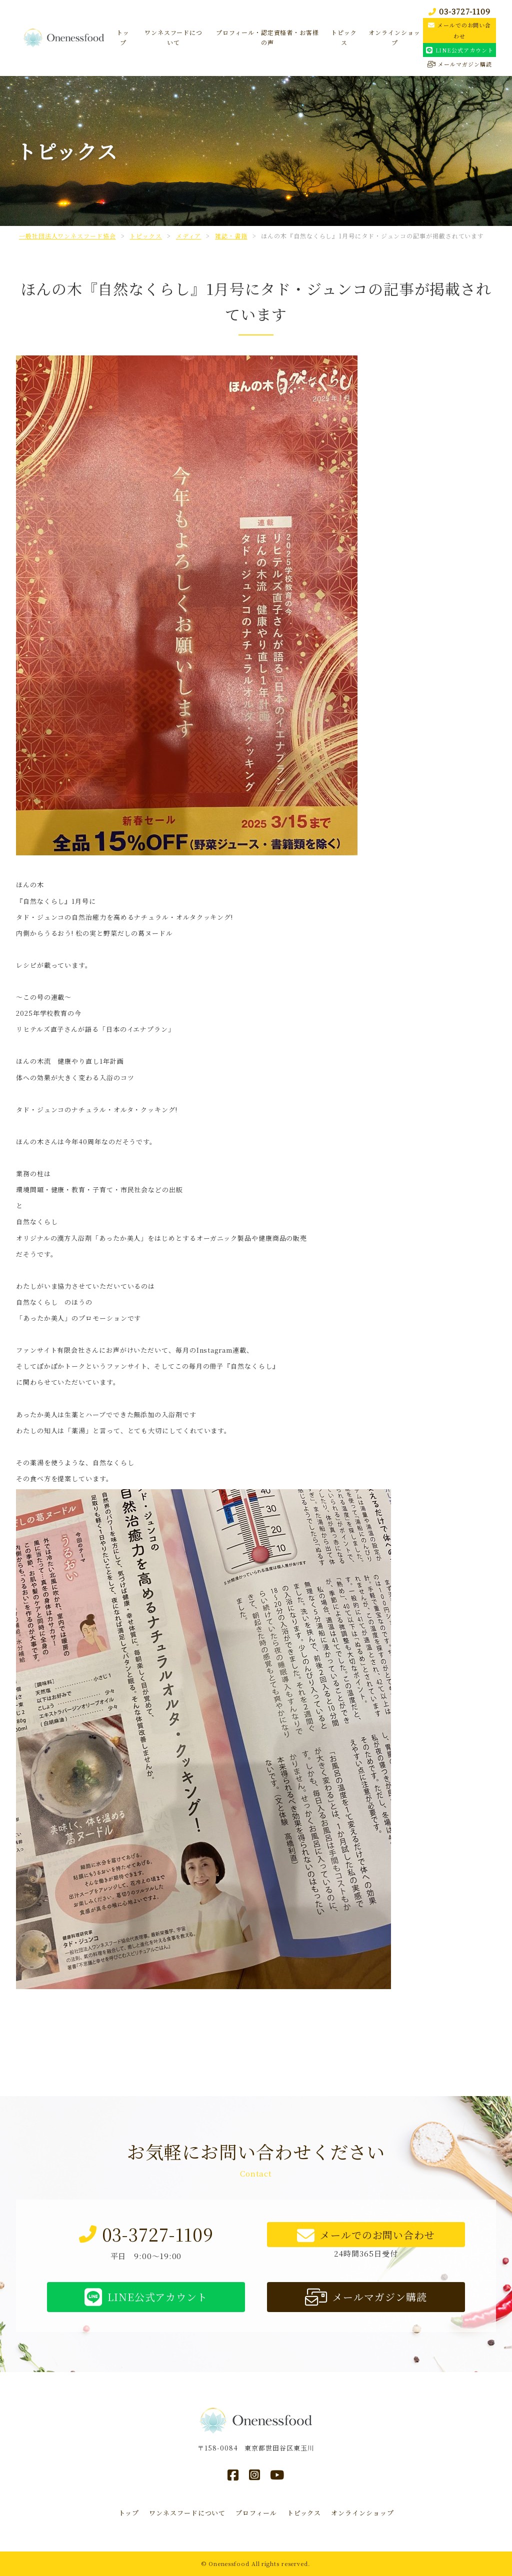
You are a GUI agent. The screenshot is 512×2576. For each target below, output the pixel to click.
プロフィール (256, 2513)
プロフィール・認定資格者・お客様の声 (267, 37)
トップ (123, 37)
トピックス (344, 37)
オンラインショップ (394, 37)
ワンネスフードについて (173, 37)
